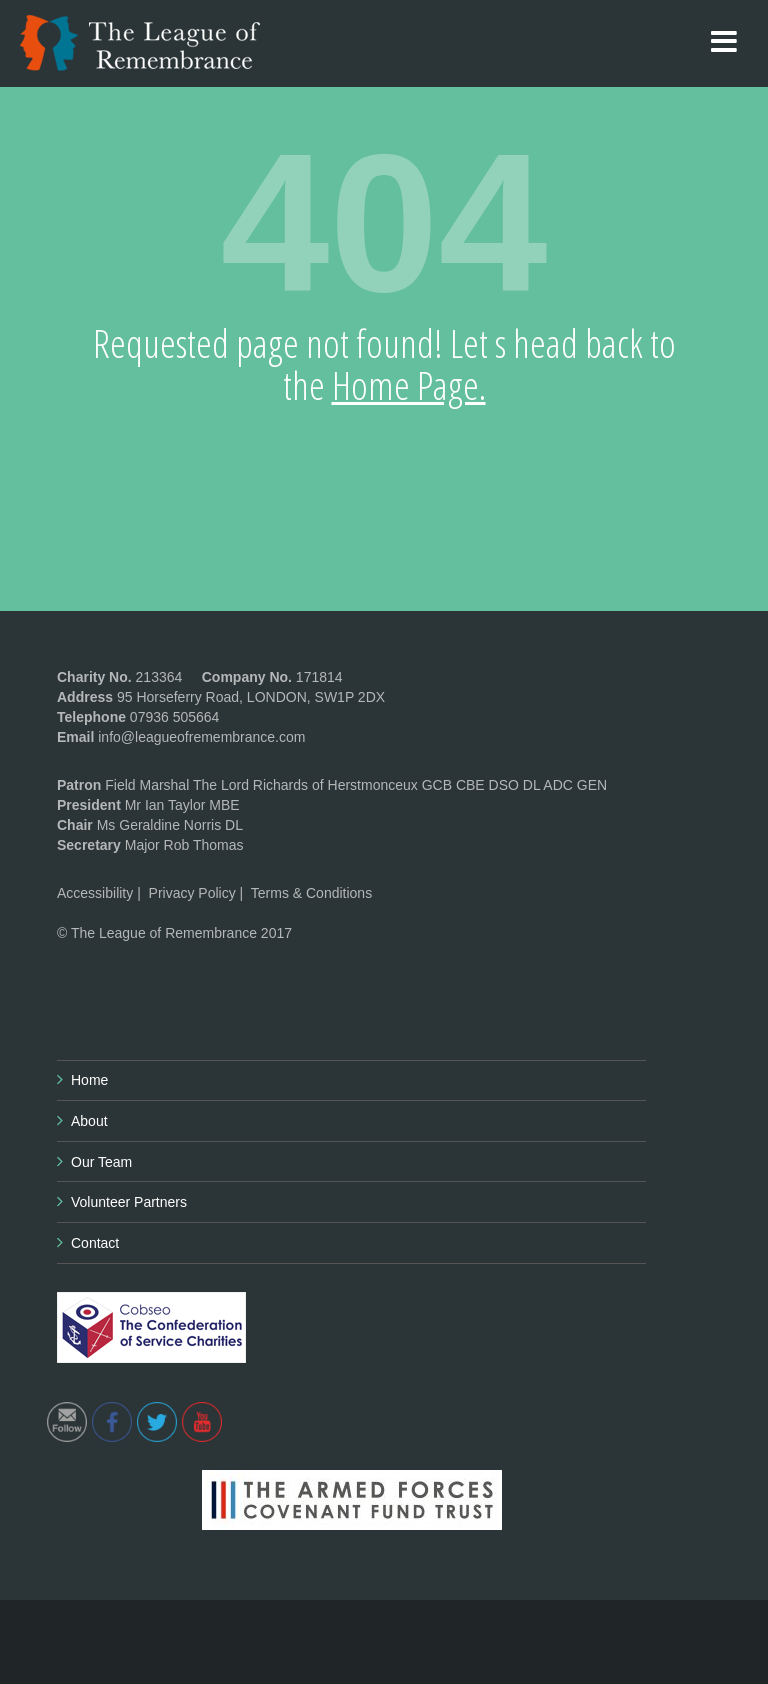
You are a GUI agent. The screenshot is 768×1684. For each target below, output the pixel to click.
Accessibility (95, 893)
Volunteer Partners (129, 1202)
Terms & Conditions (311, 893)
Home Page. (409, 385)
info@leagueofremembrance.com (201, 737)
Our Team (101, 1162)
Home (89, 1080)
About (89, 1121)
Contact (95, 1243)
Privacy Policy (192, 893)
